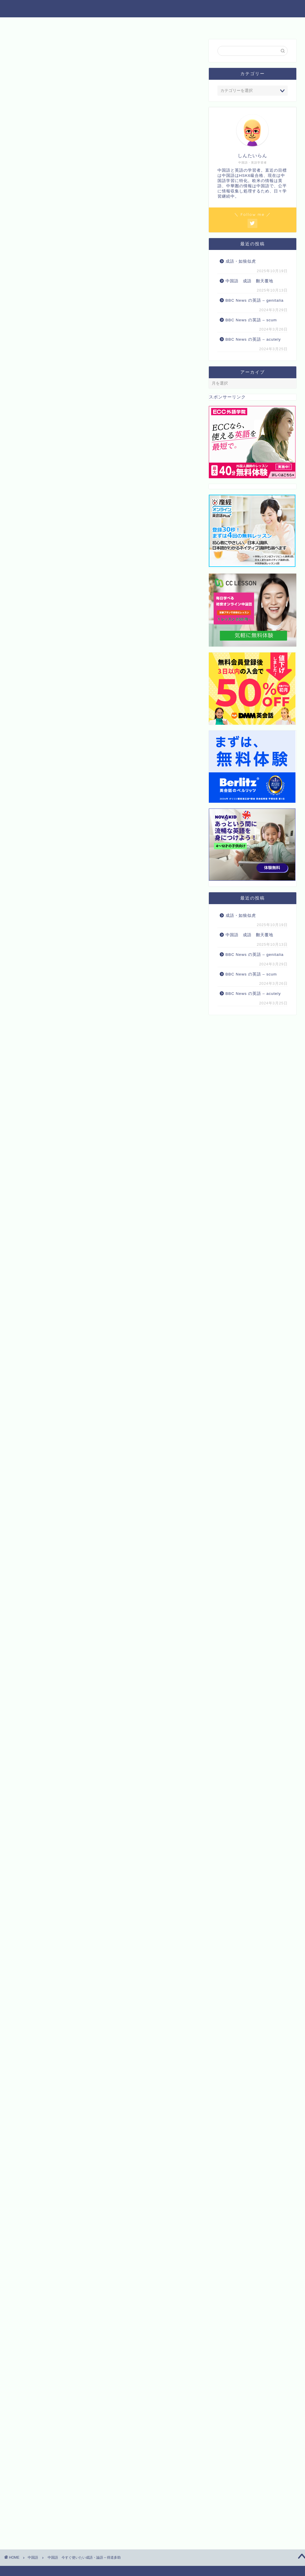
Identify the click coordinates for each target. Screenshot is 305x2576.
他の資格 (122, 24)
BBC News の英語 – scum (251, 320)
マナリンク (30, 1842)
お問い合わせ (188, 24)
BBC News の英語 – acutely (253, 339)
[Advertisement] (104, 298)
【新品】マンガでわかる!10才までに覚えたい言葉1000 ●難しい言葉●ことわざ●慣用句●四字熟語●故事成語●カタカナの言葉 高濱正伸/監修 (131, 1950)
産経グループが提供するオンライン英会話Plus (71, 1824)
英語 (93, 24)
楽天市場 (122, 1902)
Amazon (90, 1902)
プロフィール (230, 24)
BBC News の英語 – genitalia (255, 300)
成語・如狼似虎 (241, 261)
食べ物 (153, 24)
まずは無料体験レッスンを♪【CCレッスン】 (68, 1806)
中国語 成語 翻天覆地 (249, 281)
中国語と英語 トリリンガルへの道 (153, 8)
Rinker (101, 1884)
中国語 (68, 24)
